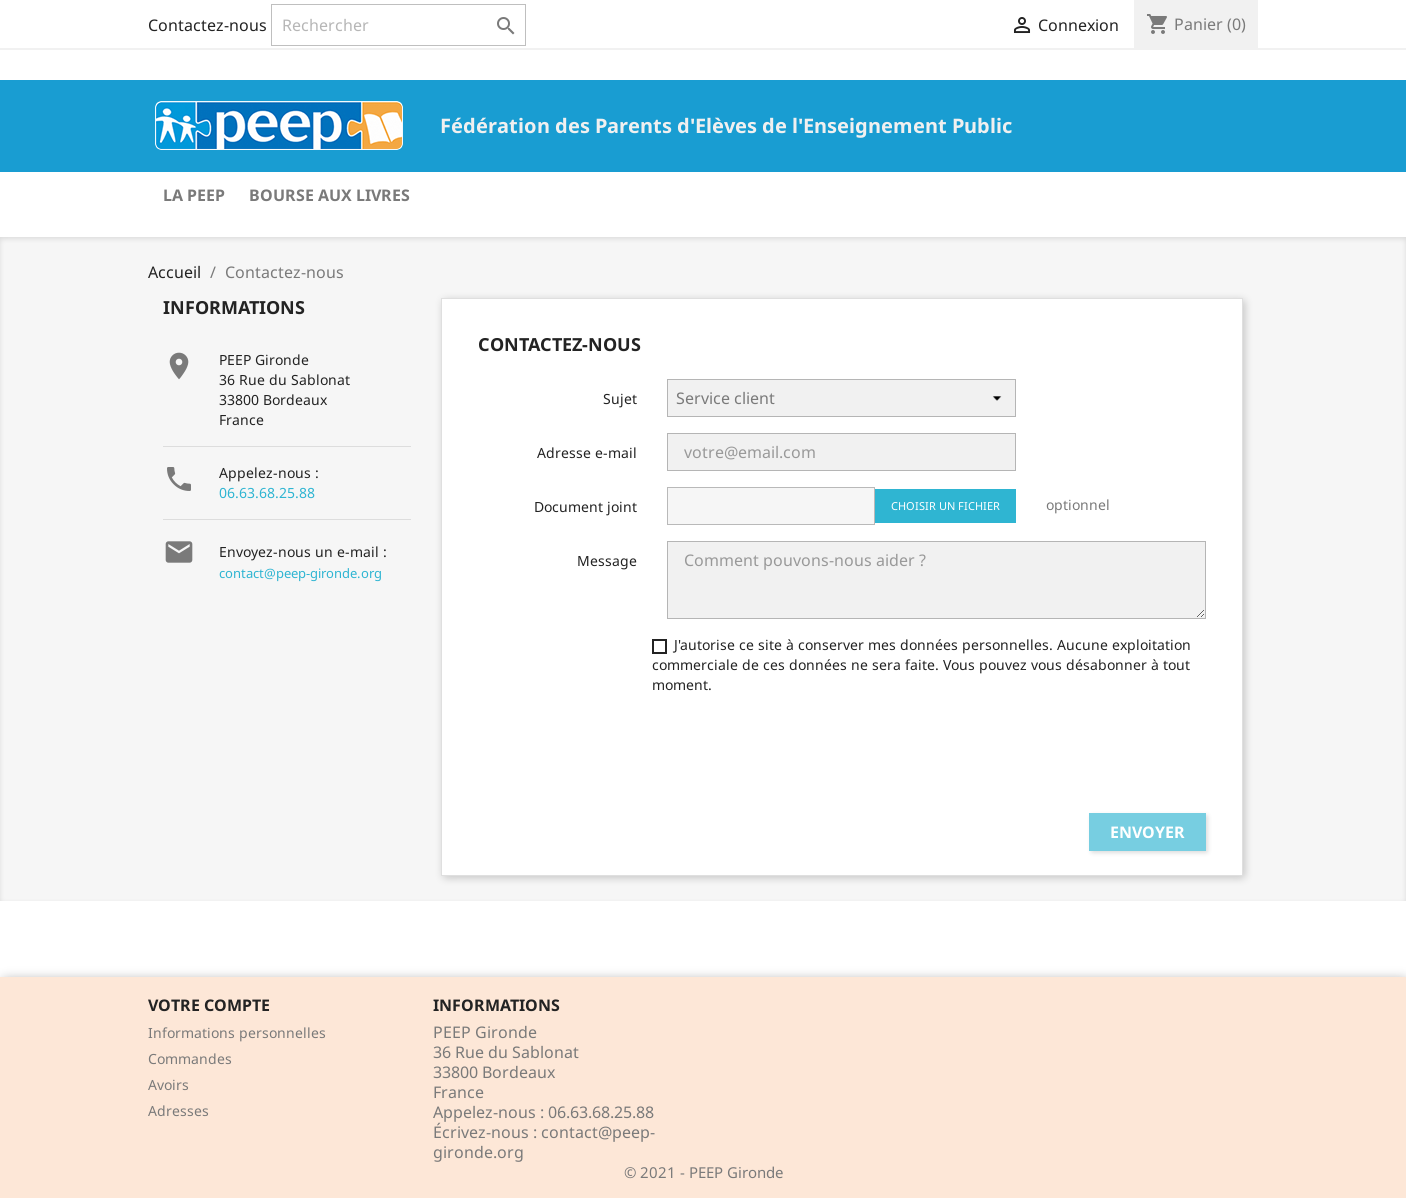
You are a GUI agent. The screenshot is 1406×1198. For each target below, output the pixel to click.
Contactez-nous (207, 25)
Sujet (620, 398)
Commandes (190, 1058)
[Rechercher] (398, 25)
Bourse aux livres (329, 195)
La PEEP (194, 195)
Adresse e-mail (587, 452)
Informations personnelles (237, 1032)
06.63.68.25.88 (267, 492)
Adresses (178, 1110)
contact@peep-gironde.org (300, 573)
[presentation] (819, 758)
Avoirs (168, 1084)
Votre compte (209, 1005)
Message (607, 560)
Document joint (585, 506)
